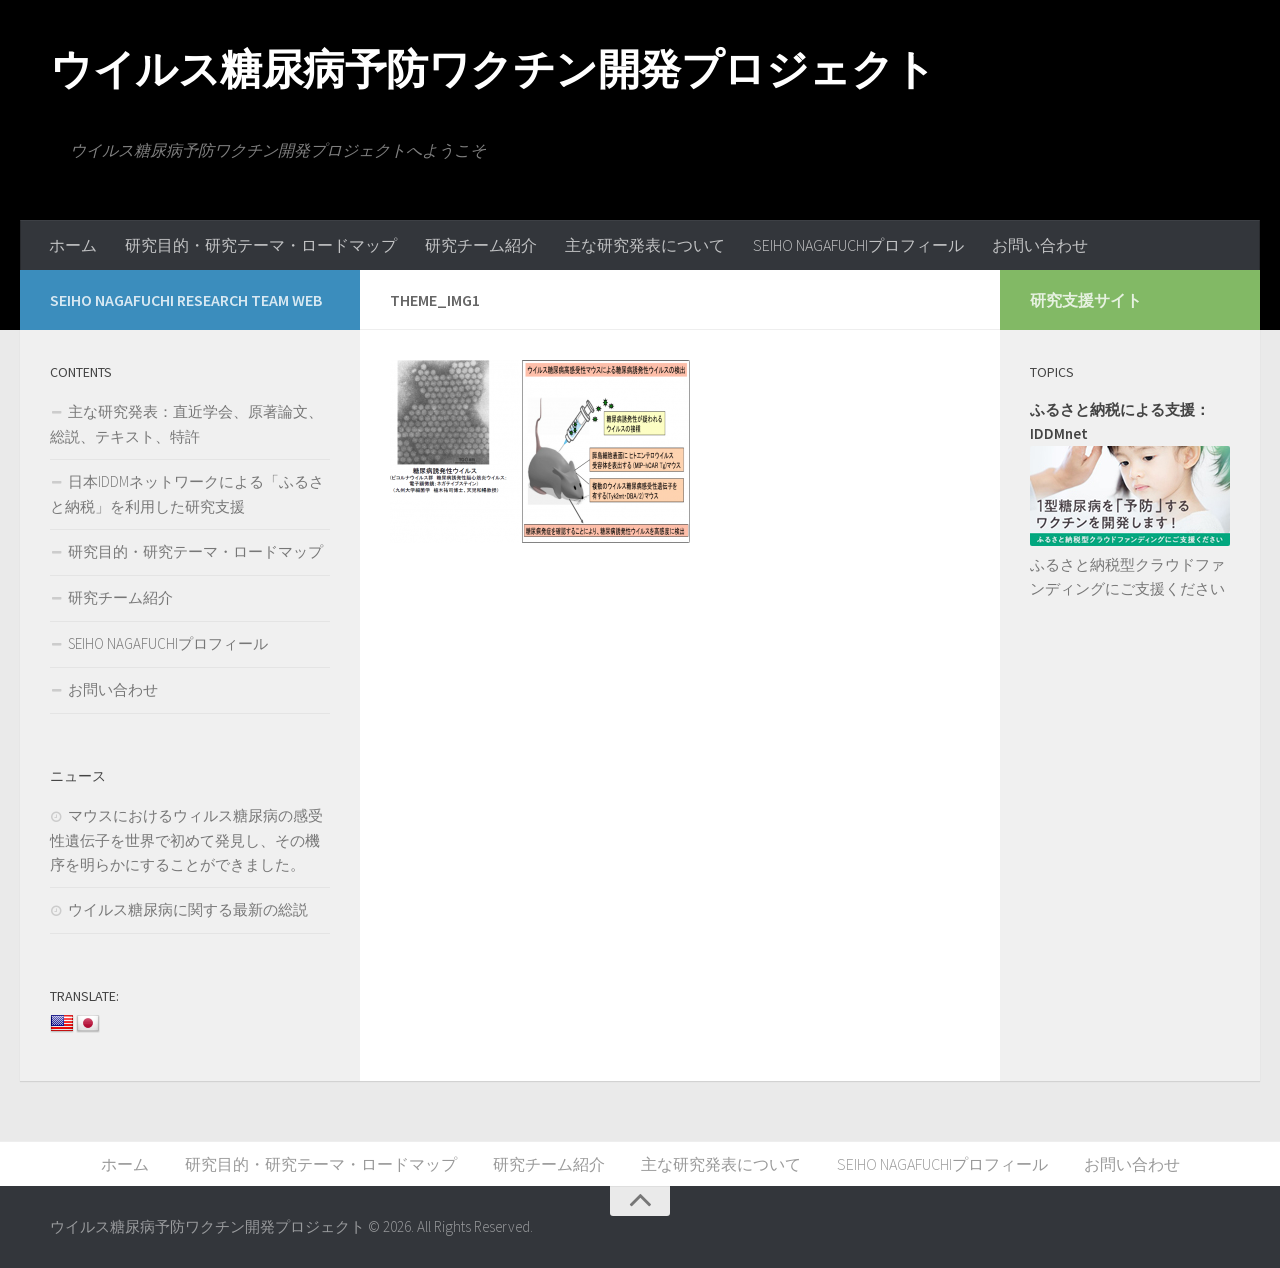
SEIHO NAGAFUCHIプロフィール (858, 245)
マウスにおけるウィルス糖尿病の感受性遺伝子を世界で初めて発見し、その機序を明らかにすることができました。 (186, 840)
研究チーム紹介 (481, 245)
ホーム (73, 245)
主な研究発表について (645, 245)
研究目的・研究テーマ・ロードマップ (261, 245)
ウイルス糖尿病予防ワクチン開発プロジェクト (493, 69)
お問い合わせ (1040, 245)
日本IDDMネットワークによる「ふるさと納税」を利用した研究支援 (187, 494)
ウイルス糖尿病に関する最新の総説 (188, 909)
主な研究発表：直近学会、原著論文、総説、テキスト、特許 (186, 424)
